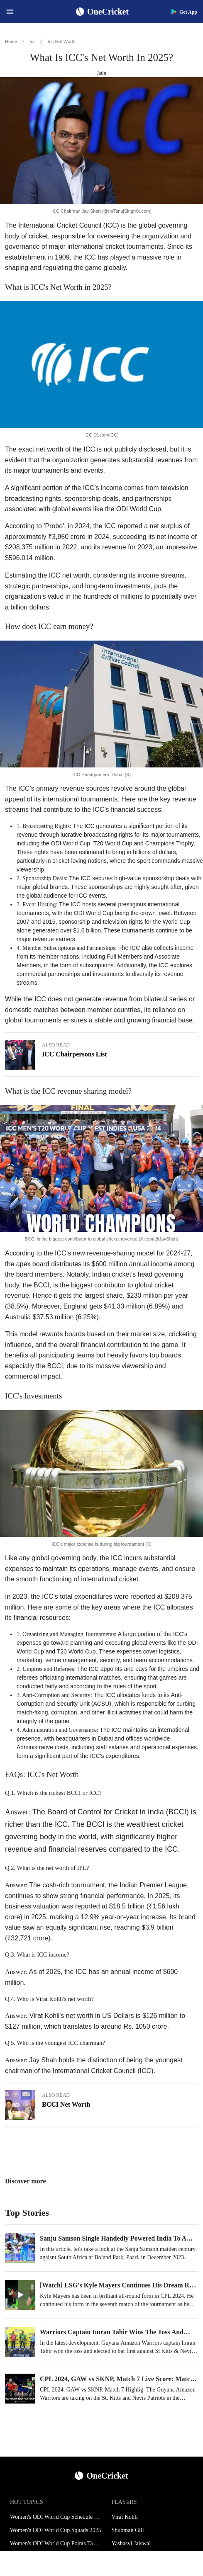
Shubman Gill (128, 2530)
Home (11, 41)
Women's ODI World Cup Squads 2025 (55, 2530)
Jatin (101, 73)
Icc (32, 41)
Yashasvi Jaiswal (131, 2543)
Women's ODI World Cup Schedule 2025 (56, 2517)
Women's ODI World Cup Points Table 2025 (56, 2543)
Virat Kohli (125, 2517)
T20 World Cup (76, 1651)
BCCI (41, 1285)
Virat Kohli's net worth (61, 2015)
